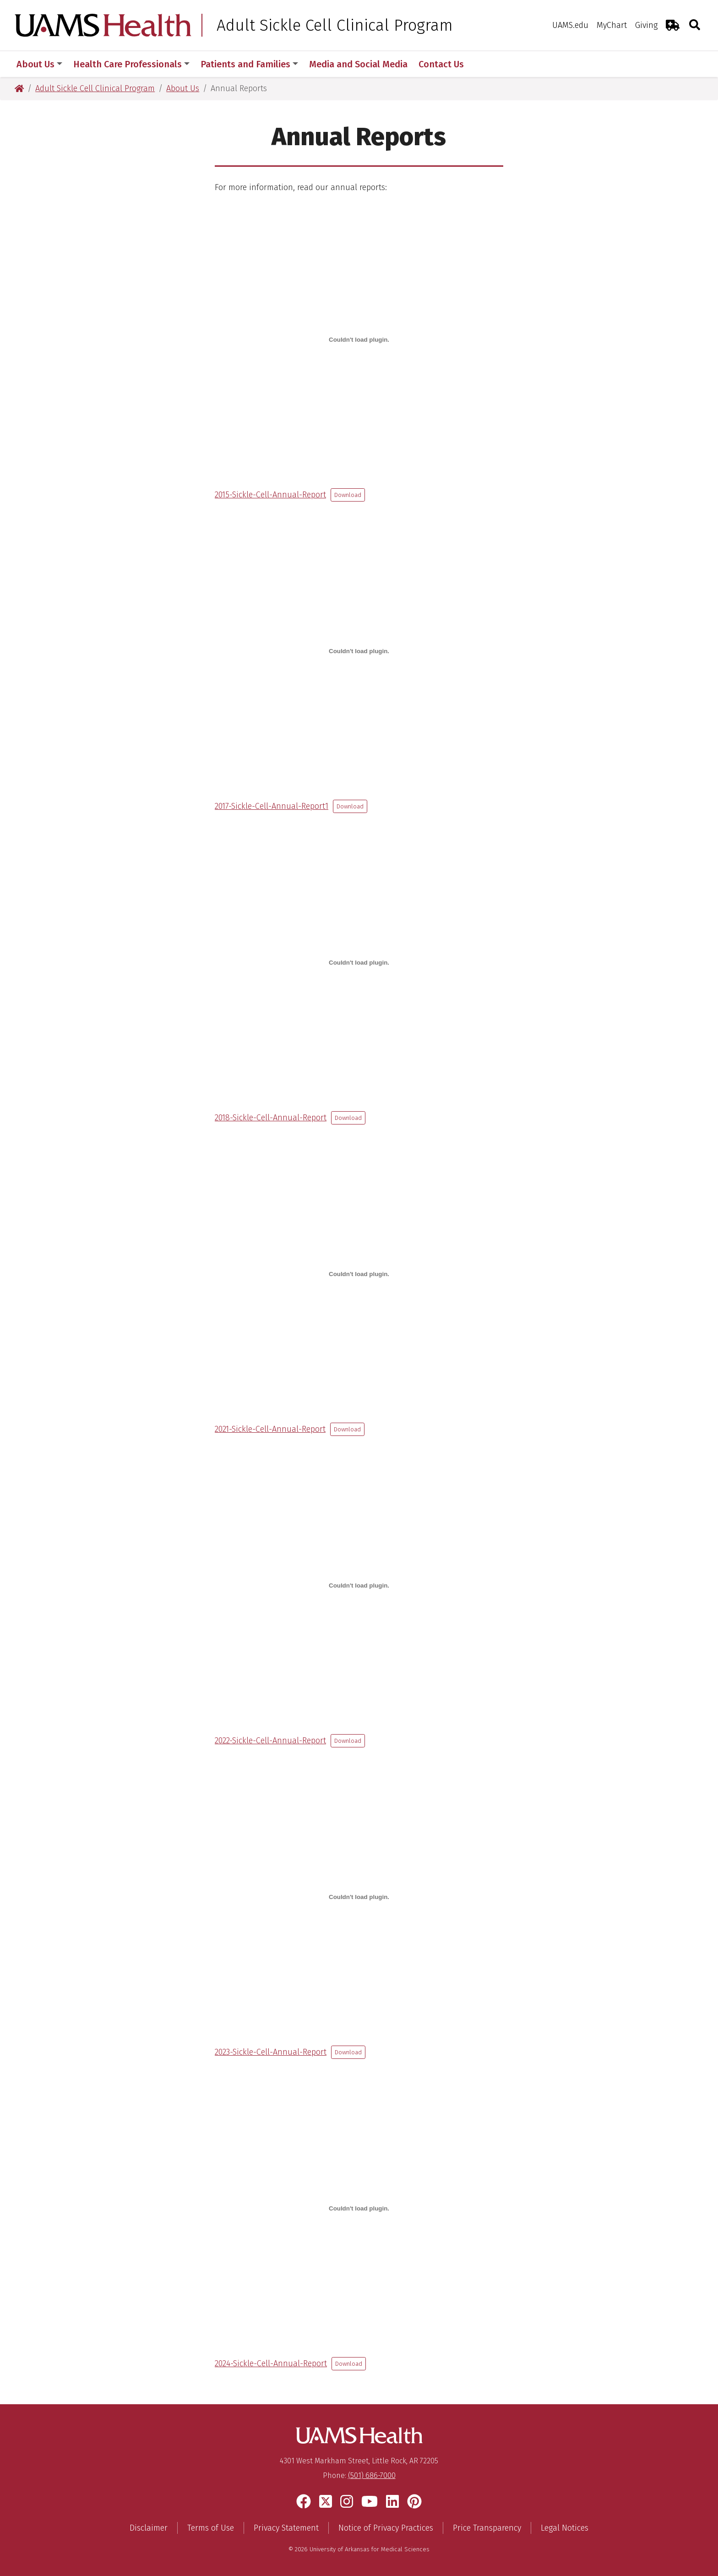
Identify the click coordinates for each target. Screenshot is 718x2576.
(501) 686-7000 (372, 2475)
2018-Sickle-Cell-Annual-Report (270, 1118)
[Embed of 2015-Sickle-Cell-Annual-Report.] (359, 339)
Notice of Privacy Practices (385, 2528)
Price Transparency (487, 2528)
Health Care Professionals (131, 64)
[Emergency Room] (672, 25)
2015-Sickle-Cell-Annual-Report (270, 495)
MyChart (612, 25)
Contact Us (441, 64)
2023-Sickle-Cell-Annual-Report (270, 2052)
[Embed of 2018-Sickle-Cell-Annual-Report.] (359, 962)
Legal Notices (564, 2528)
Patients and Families (249, 64)
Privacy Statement (286, 2528)
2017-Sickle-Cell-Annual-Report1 (271, 806)
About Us (39, 64)
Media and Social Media (358, 64)
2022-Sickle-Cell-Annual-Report (270, 1741)
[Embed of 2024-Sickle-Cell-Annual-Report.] (359, 2208)
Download (347, 495)
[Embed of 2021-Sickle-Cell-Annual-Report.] (359, 1273)
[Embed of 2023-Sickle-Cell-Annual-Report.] (359, 1896)
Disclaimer (149, 2528)
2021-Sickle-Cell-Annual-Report (270, 1429)
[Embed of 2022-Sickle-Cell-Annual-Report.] (359, 1585)
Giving (646, 25)
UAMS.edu (570, 25)
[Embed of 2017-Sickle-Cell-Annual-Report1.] (359, 650)
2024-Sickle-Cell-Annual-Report (271, 2363)
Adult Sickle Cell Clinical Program (335, 25)
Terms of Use (210, 2528)
